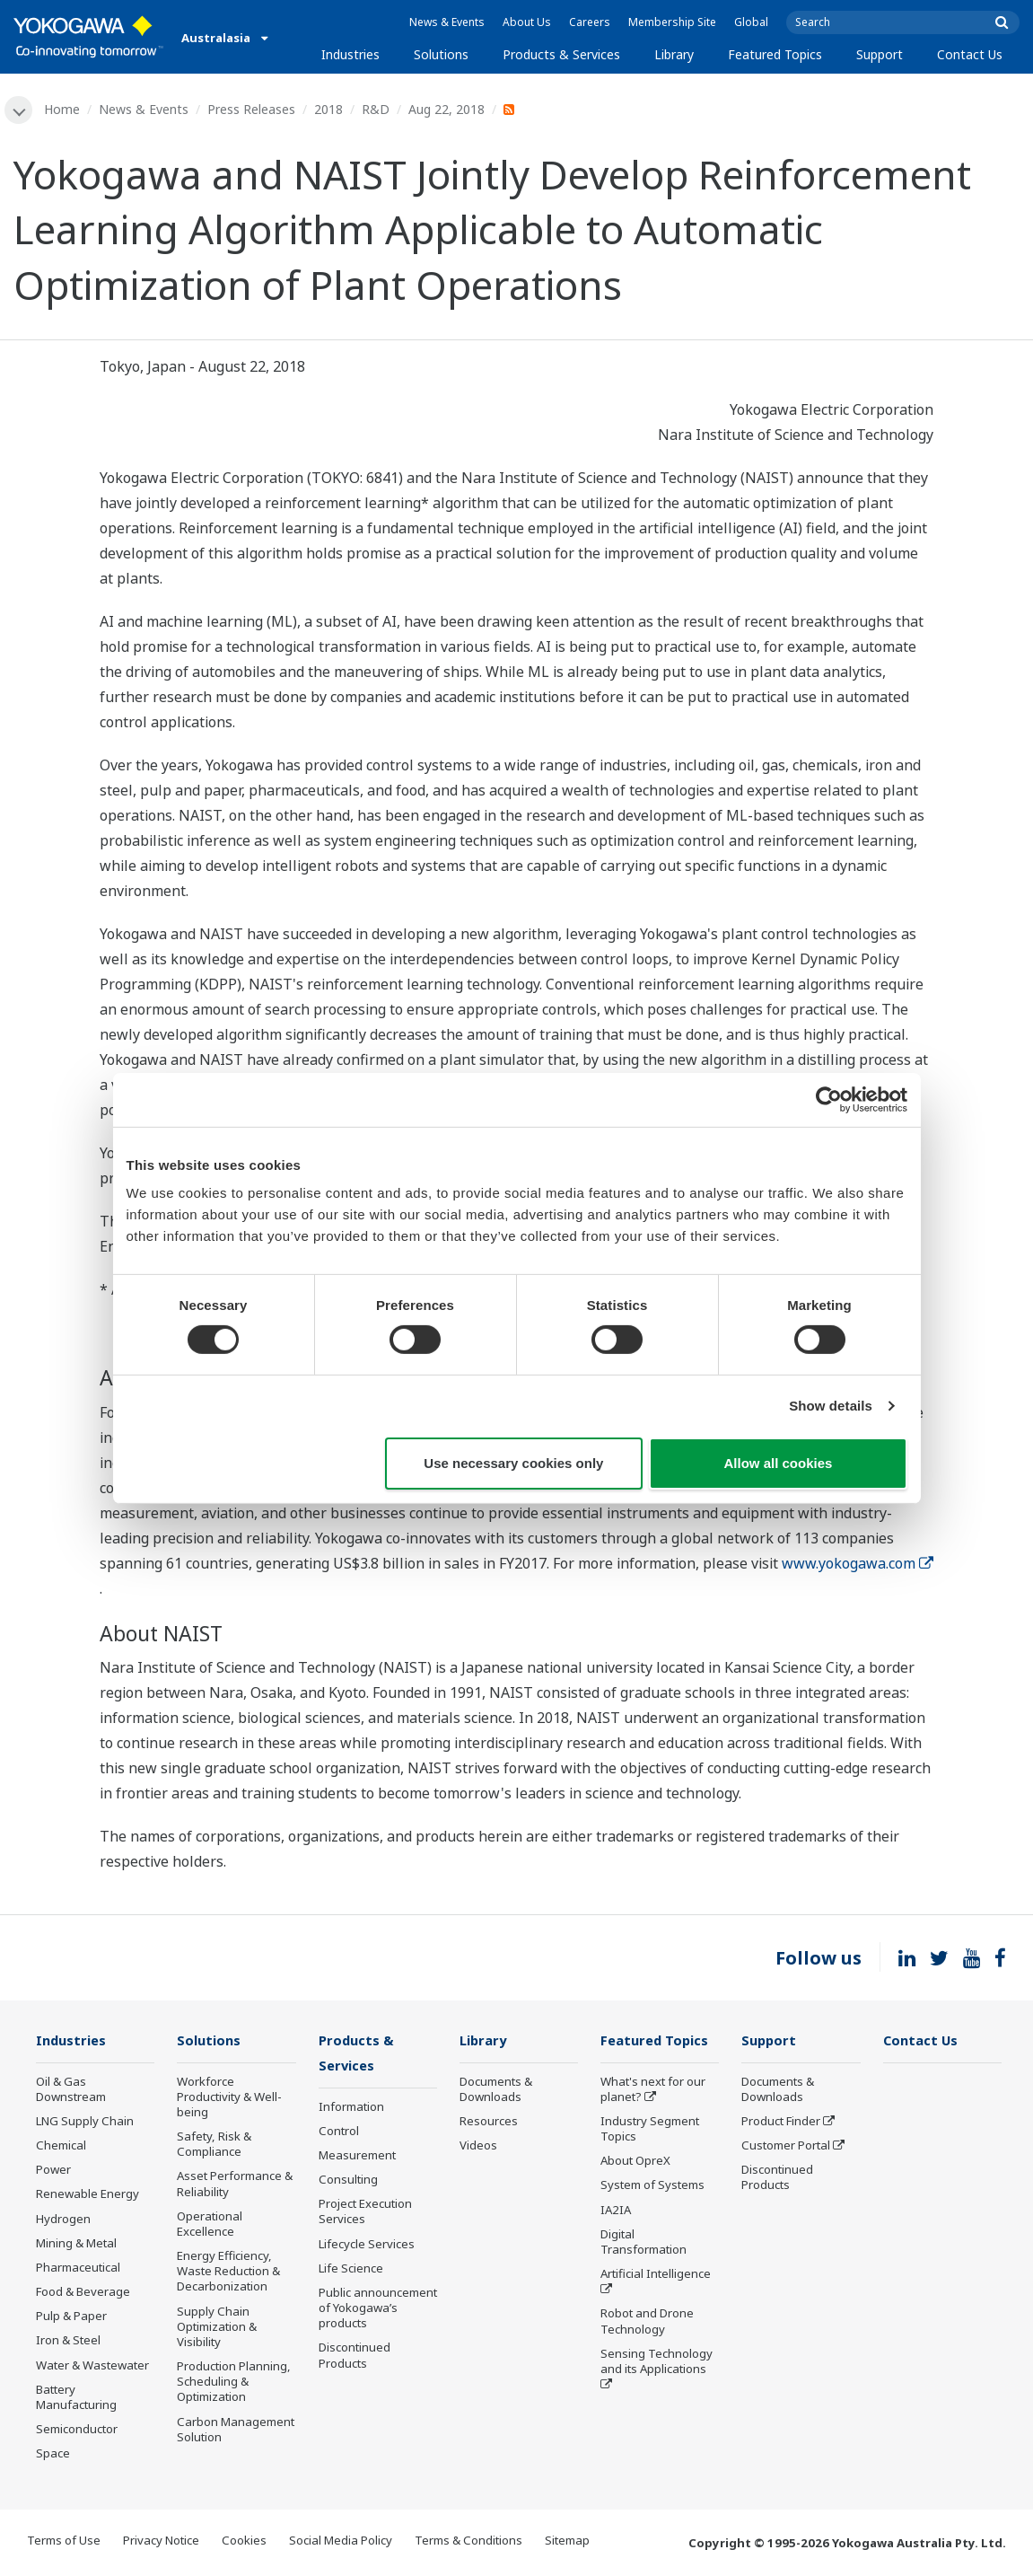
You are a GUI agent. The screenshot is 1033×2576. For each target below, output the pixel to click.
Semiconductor (77, 2430)
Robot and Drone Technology (647, 2322)
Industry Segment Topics (649, 2130)
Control (339, 2132)
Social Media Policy (340, 2542)
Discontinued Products (354, 2357)
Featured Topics (775, 54)
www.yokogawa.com (857, 1563)
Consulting (348, 2182)
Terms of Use (64, 2542)
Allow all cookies (778, 1463)
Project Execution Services (365, 2213)
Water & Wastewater (92, 2366)
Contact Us (969, 54)
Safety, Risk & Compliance (214, 2145)
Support (879, 54)
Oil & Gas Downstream (71, 2090)
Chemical (61, 2147)
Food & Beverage (83, 2293)
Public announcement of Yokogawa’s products (378, 2310)
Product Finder (780, 2122)
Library (674, 54)
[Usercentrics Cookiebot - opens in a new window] (828, 1099)
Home (63, 109)
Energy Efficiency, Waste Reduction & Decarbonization (228, 2272)
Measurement (357, 2158)
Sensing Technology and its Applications (656, 2362)
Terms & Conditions (468, 2542)
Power (53, 2171)
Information (351, 2108)
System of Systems (652, 2186)
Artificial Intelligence (655, 2275)
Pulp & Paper (71, 2317)
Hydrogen (63, 2219)
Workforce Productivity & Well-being (229, 2097)
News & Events (447, 22)
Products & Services (561, 54)
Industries (350, 54)
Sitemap (567, 2542)
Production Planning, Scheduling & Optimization (234, 2383)
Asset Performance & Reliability (235, 2185)
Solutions (441, 54)
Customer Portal (785, 2147)
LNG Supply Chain (85, 2122)
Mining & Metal (76, 2244)
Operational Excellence (209, 2224)
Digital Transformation (643, 2242)
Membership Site (672, 22)
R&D (376, 109)
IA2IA (615, 2210)
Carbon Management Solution (235, 2430)
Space (53, 2455)
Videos (478, 2147)
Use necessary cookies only (513, 1463)
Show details (830, 1405)
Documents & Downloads (496, 2090)
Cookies (244, 2542)
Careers (589, 22)
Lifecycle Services (367, 2246)
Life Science (351, 2270)
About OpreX (635, 2162)
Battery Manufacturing (76, 2397)
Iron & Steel (68, 2342)
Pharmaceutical (78, 2269)
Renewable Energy (87, 2195)
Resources (489, 2122)
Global (751, 22)
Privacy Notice (161, 2542)
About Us (527, 22)
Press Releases (252, 109)
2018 (329, 109)
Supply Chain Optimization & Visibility (217, 2327)
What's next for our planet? (652, 2090)
